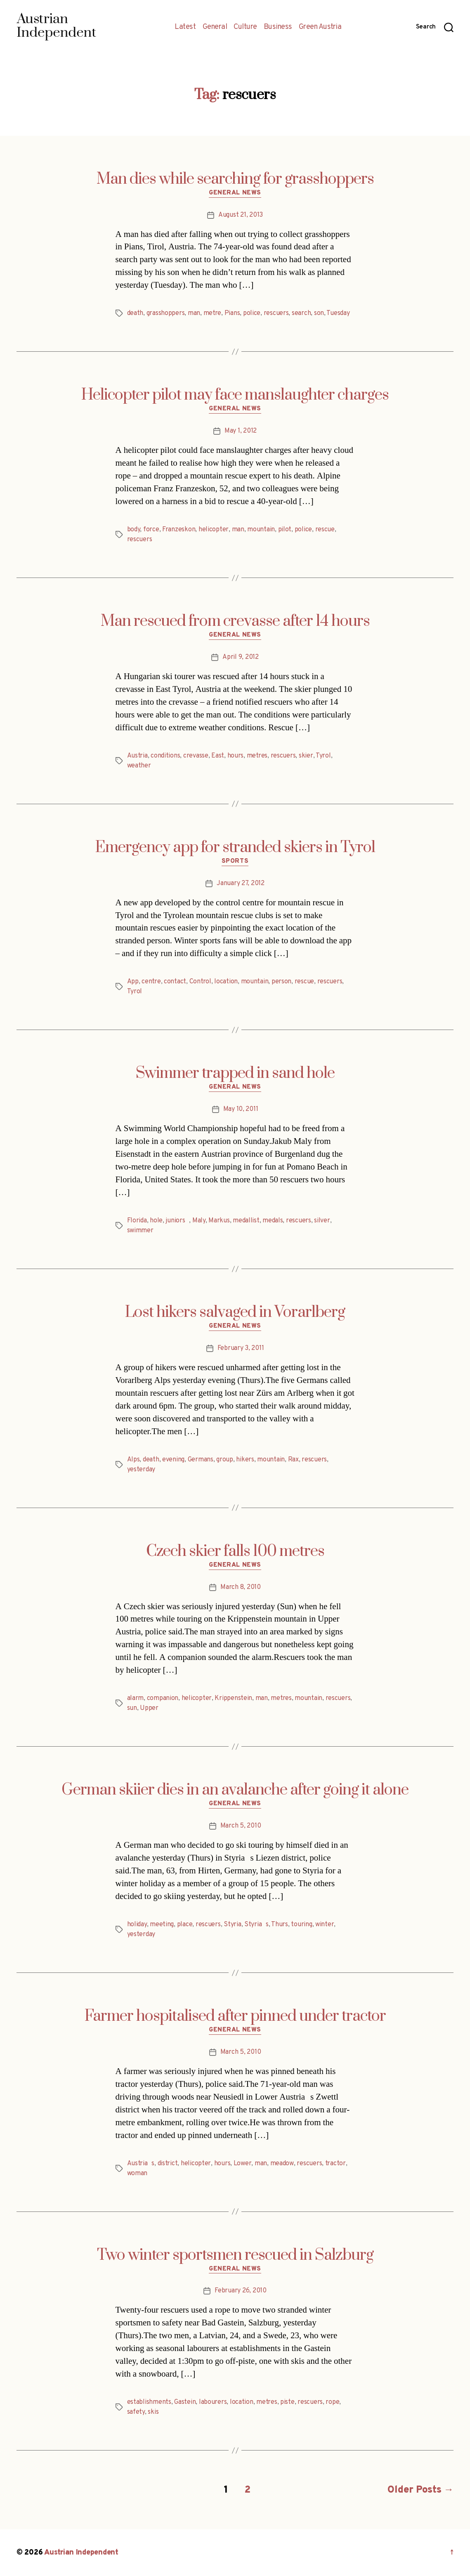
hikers (245, 1460)
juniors (177, 1221)
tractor (335, 2163)
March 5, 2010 (240, 1826)
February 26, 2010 (240, 2291)
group (224, 1460)
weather (139, 766)
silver (322, 1221)
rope (332, 2402)
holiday (137, 1924)
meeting (162, 1924)
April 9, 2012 (240, 657)
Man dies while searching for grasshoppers (235, 179)
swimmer (140, 1230)
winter (324, 1924)
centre (151, 982)
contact (175, 982)
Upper (149, 1708)
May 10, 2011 (240, 1109)
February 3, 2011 (240, 1348)
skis (153, 2412)
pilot (285, 530)
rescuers (276, 313)
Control (200, 982)
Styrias (256, 1924)
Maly (198, 1221)
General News (235, 193)
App (133, 982)
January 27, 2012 (241, 883)
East (217, 756)
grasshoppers (165, 313)
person (281, 982)
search (301, 313)
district (168, 2163)
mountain (261, 530)
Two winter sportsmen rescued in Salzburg (235, 2255)
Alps (133, 1460)
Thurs (279, 1924)
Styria (232, 1924)
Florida (137, 1221)
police (251, 313)
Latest (185, 27)
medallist (246, 1221)
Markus (218, 1221)
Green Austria (320, 27)
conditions (165, 756)
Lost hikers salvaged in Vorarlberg (235, 1312)
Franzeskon (178, 530)
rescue (325, 530)
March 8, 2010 (240, 1587)
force (151, 530)
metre (212, 313)
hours (235, 756)
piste (287, 2402)
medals (272, 1221)
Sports (235, 861)
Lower (243, 2163)
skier (306, 756)
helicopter (213, 530)
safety (136, 2412)
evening (173, 1460)
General (215, 27)
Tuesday (338, 313)
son (319, 313)
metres (257, 756)
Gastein (185, 2402)
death (135, 313)
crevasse (195, 756)
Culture (245, 27)
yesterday (141, 1470)
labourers (213, 2402)
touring (301, 1924)
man (194, 313)
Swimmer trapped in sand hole (235, 1073)
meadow (282, 2163)
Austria (137, 756)
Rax (293, 1460)
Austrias (141, 2163)
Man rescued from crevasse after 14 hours (235, 621)
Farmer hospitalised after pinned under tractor (235, 2016)
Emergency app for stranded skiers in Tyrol (235, 847)
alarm (135, 1698)
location (226, 982)
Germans (200, 1460)
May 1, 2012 (240, 431)
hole (156, 1221)
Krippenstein (233, 1698)
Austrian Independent (81, 2552)
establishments (149, 2402)
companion (163, 1698)
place (185, 1924)
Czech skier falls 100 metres (235, 1551)
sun (132, 1708)
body (133, 530)
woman (137, 2173)
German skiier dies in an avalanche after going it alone (235, 1790)
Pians (232, 313)
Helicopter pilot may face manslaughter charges (235, 395)
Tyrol (323, 756)
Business (278, 27)
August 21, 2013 (240, 215)
